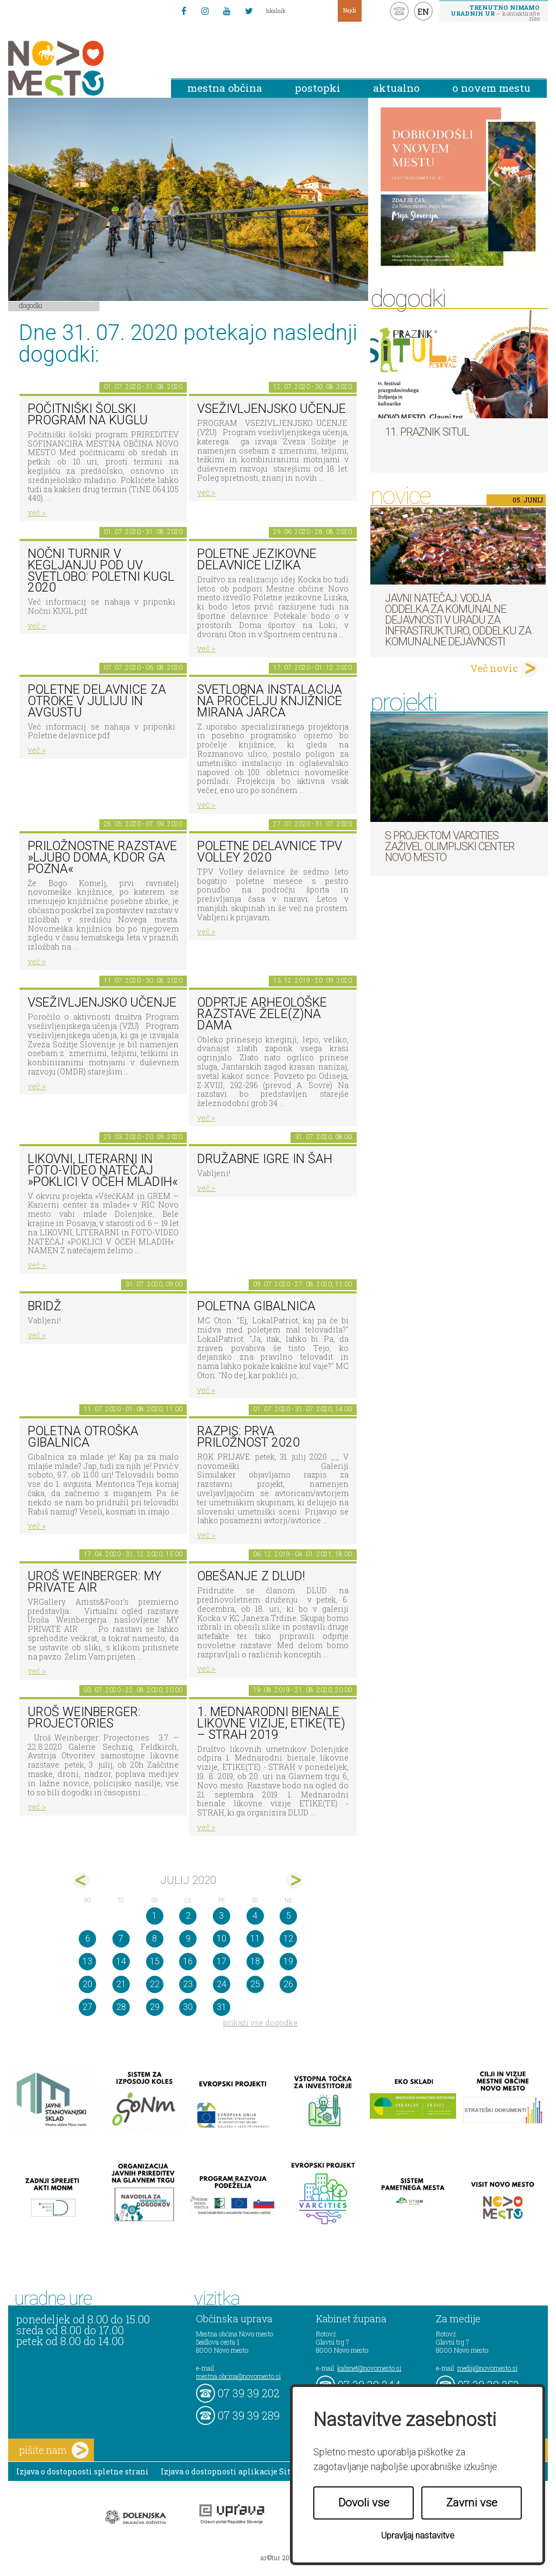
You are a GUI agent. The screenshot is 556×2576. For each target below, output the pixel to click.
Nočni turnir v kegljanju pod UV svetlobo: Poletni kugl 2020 (101, 570)
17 (221, 1961)
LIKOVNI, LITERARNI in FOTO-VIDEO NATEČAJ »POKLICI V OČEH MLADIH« (103, 1170)
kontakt (399, 11)
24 (221, 1984)
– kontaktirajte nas (495, 12)
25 (255, 1984)
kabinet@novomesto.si (369, 2368)
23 (188, 1984)
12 (288, 1938)
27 (87, 2007)
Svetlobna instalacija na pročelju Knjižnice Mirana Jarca (269, 700)
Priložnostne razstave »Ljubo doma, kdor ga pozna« (102, 857)
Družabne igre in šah (264, 1159)
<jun (81, 1880)
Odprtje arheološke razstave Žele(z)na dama (262, 1013)
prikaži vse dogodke (260, 2023)
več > (37, 512)
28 (121, 2007)
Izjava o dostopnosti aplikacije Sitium (234, 2471)
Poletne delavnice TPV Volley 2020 (269, 852)
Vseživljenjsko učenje (271, 408)
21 (121, 1984)
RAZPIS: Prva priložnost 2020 (248, 1437)
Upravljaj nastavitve (417, 2535)
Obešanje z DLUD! (251, 1576)
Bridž (44, 1306)
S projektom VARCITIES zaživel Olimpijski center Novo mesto (449, 846)
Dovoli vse (363, 2502)
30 (188, 2007)
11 (255, 1938)
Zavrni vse (471, 2502)
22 (155, 1984)
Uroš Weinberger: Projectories (84, 1718)
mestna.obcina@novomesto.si (238, 2376)
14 (121, 1961)
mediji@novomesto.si (487, 2368)
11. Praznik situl (427, 431)
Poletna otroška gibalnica (83, 1437)
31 (221, 2007)
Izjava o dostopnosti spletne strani (82, 2471)
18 (255, 1961)
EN (423, 11)
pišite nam (54, 2450)
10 (221, 1938)
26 (288, 1984)
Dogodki (31, 305)
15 (155, 1961)
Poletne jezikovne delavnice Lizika (257, 559)
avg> (294, 1880)
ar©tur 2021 (278, 2557)
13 (87, 1961)
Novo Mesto (81, 68)
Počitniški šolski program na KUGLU (88, 414)
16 (188, 1961)
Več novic (494, 668)
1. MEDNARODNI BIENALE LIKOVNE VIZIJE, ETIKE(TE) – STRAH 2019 (271, 1723)
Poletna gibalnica (256, 1306)
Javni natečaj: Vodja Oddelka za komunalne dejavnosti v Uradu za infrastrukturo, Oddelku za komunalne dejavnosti (458, 620)
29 (155, 2007)
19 (288, 1961)
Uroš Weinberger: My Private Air (94, 1582)
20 (87, 1984)
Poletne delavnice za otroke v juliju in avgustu (97, 700)
